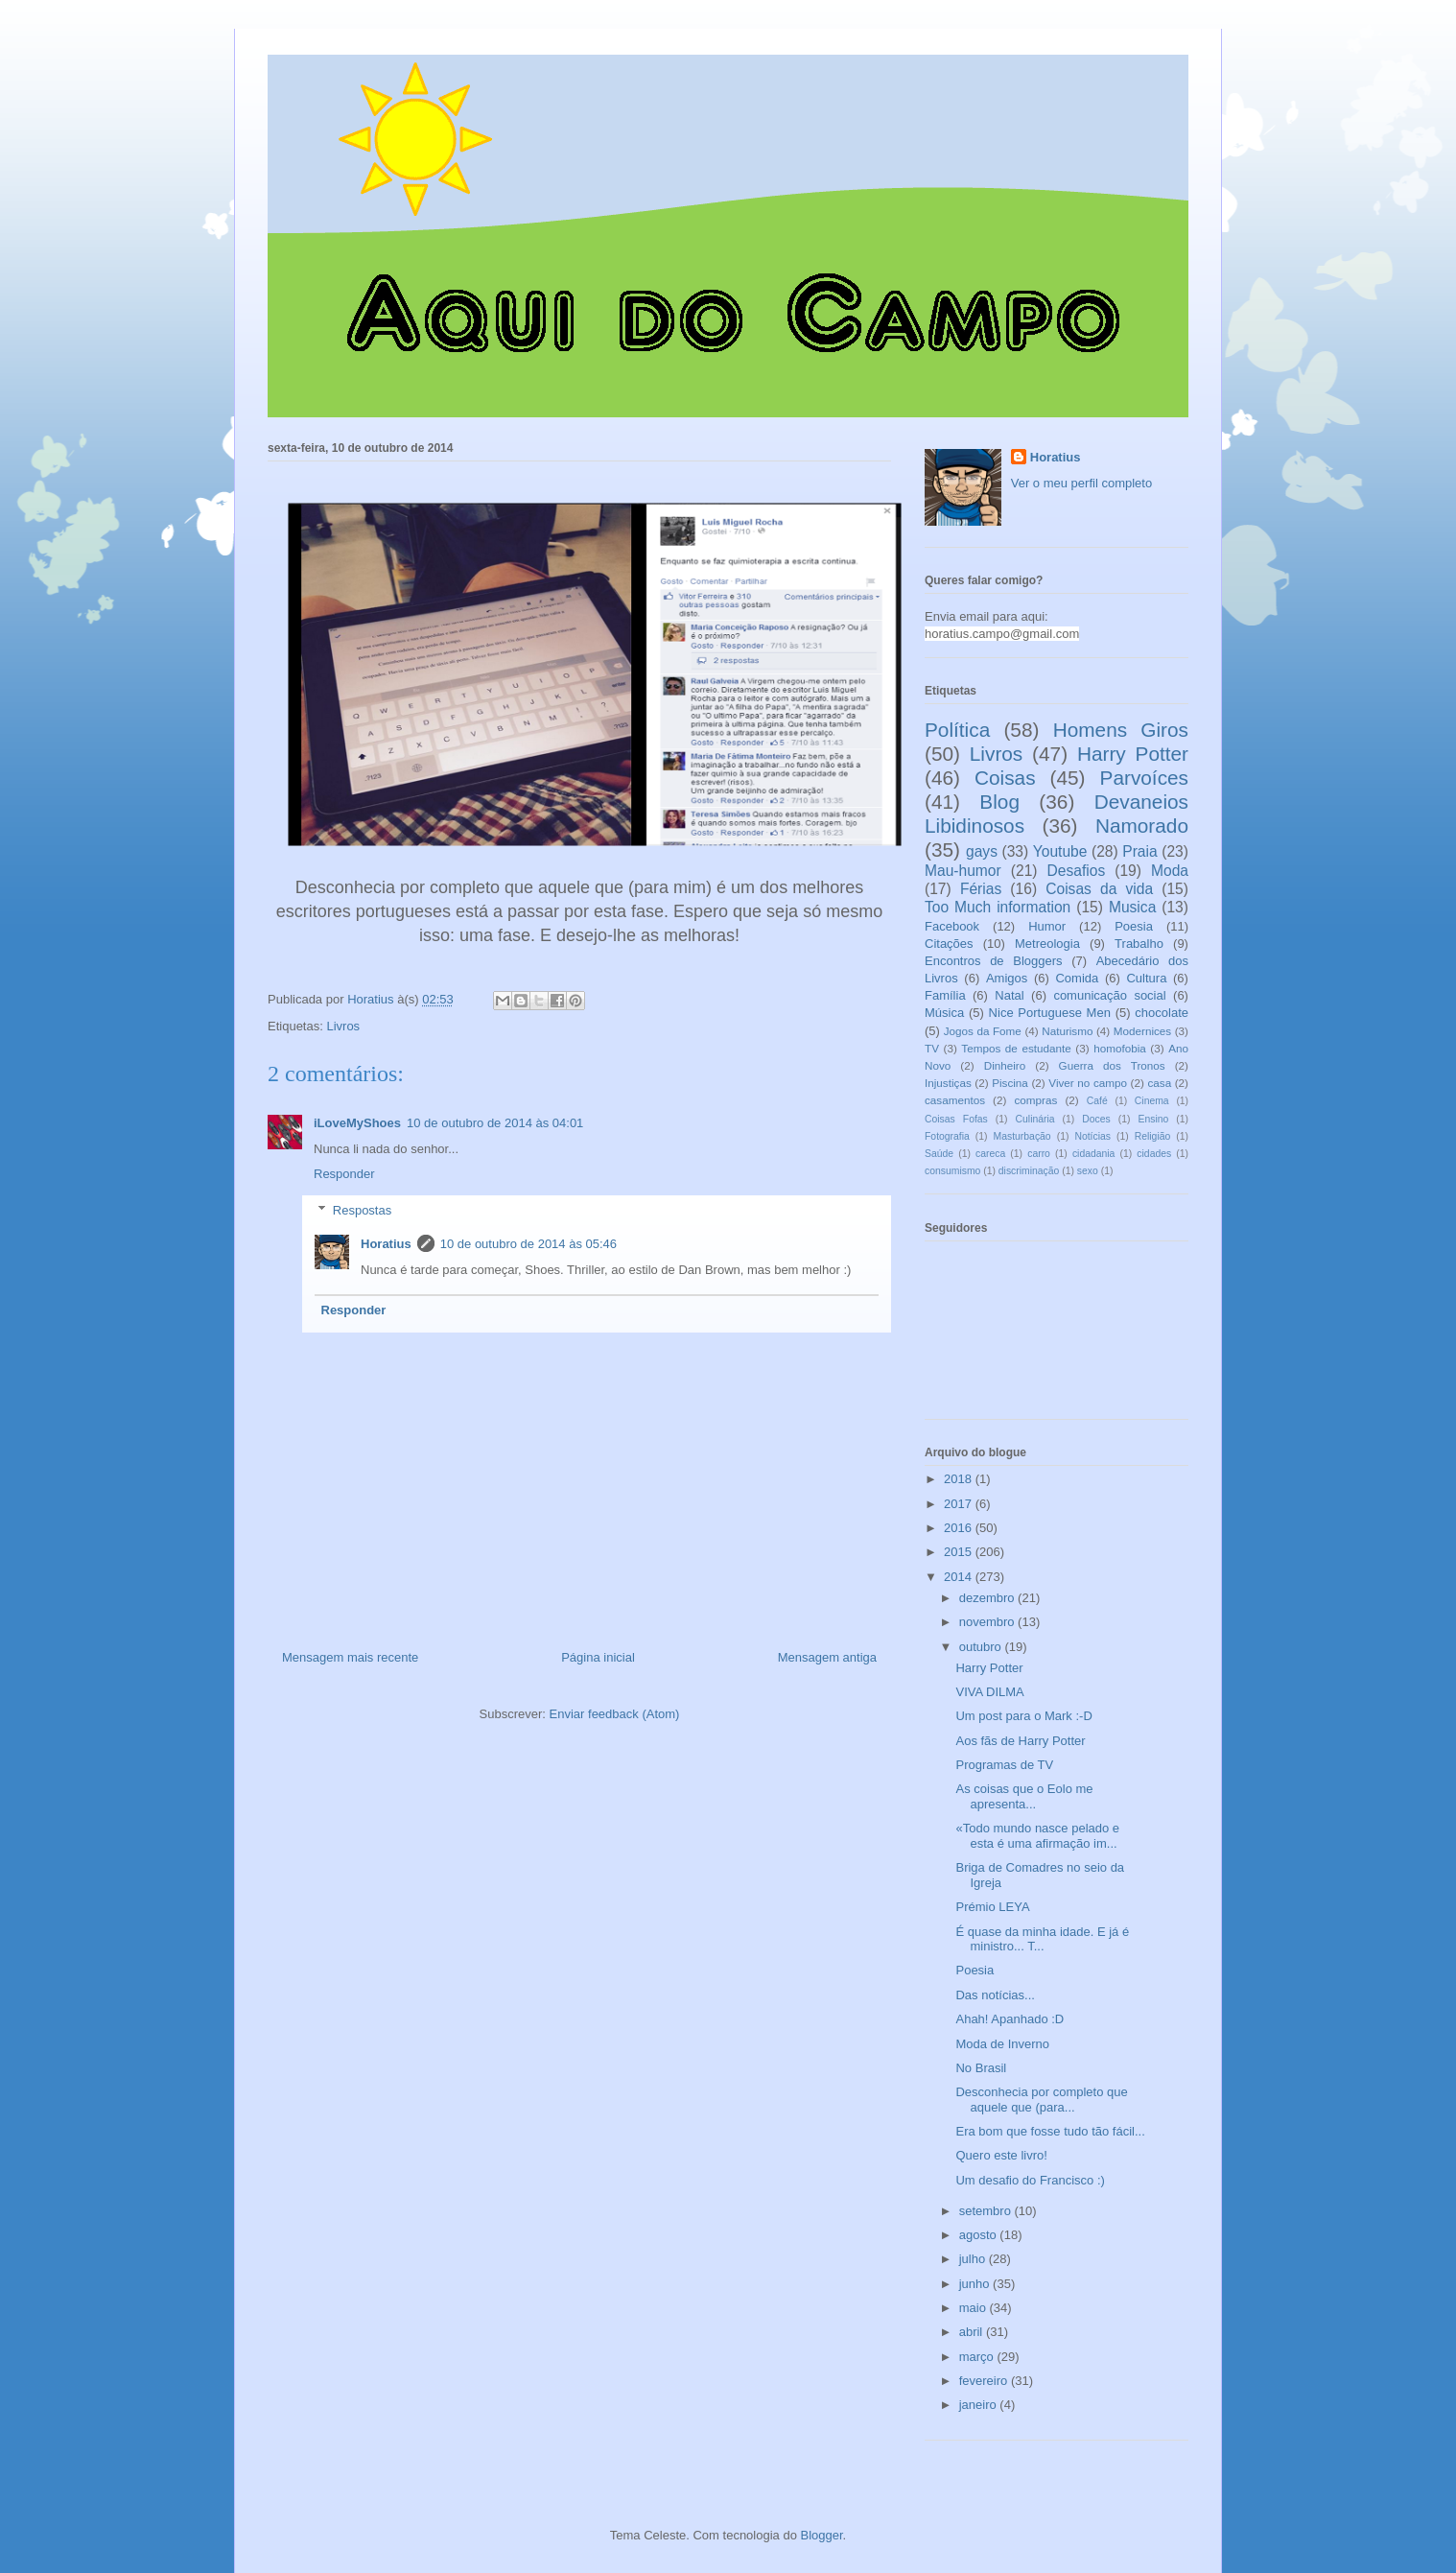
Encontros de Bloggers (994, 961)
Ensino (1154, 1119)
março (978, 2356)
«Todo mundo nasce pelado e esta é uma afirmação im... (1037, 1836)
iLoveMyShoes (357, 1123)
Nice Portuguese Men (1050, 1012)
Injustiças (948, 1082)
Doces (1096, 1119)
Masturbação (1022, 1136)
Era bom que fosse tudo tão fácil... (1049, 2131)
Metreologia (1047, 943)
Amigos (1006, 978)
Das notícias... (994, 1995)
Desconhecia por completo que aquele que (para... (1041, 2099)
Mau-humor (963, 870)
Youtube (1060, 851)
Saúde (939, 1153)
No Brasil (980, 2068)
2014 (959, 1577)
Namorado (1141, 825)
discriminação (1029, 1171)
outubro (982, 1647)
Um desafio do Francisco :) (1029, 2180)
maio (974, 2308)
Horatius (386, 1244)
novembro (988, 1622)
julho (974, 2259)
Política (957, 730)
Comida (1076, 978)
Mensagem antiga (827, 1657)
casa (1159, 1082)
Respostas (362, 1210)
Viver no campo (1087, 1082)
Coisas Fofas (956, 1119)
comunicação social (1109, 995)
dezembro (988, 1598)
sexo (1087, 1171)
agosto (979, 2235)
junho (976, 2284)
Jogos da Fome (983, 1031)
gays (982, 851)
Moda (1169, 870)
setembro (987, 2211)
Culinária (1035, 1119)
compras (1035, 1100)
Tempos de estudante (1015, 1048)
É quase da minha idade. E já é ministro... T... (1042, 1939)
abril (972, 2332)
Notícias (1092, 1136)
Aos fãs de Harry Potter (1020, 1741)
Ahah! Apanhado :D (1009, 2019)
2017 (959, 1504)
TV (932, 1048)
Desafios (1076, 870)
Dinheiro (1005, 1065)
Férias (980, 889)
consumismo (952, 1171)
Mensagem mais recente (350, 1657)
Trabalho (1139, 943)
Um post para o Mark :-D (1023, 1716)
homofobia (1119, 1048)
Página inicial (598, 1657)
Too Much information (997, 907)
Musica (1132, 907)
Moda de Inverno (1002, 2044)
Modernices (1142, 1031)
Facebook (952, 926)
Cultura (1146, 978)
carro (1038, 1153)
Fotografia (947, 1136)
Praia (1139, 851)
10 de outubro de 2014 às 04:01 (495, 1123)
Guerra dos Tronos (1112, 1065)
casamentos (955, 1100)
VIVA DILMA (989, 1692)
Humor (1047, 926)
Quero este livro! (1000, 2155)
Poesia (1134, 926)
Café (1097, 1101)
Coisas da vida (1099, 889)
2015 (959, 1552)
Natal (1009, 995)
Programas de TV (1004, 1765)
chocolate (1161, 1012)
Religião (1153, 1136)
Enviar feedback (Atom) (615, 1714)
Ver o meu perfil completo (1081, 483)
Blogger (822, 2535)
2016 (959, 1528)
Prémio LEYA (992, 1907)
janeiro (979, 2404)
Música (944, 1012)
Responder (344, 1174)
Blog (999, 802)
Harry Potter (1132, 754)
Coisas (1005, 778)
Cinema (1152, 1101)
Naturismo (1067, 1031)
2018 (959, 1479)
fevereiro (985, 2380)
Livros (343, 1026)
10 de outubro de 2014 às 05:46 (528, 1244)
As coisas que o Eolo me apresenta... (1023, 1796)
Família (945, 995)
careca (990, 1153)
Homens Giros (1120, 730)
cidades (1154, 1153)
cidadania (1093, 1153)
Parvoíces (1144, 778)
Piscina (1010, 1082)
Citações (949, 943)
